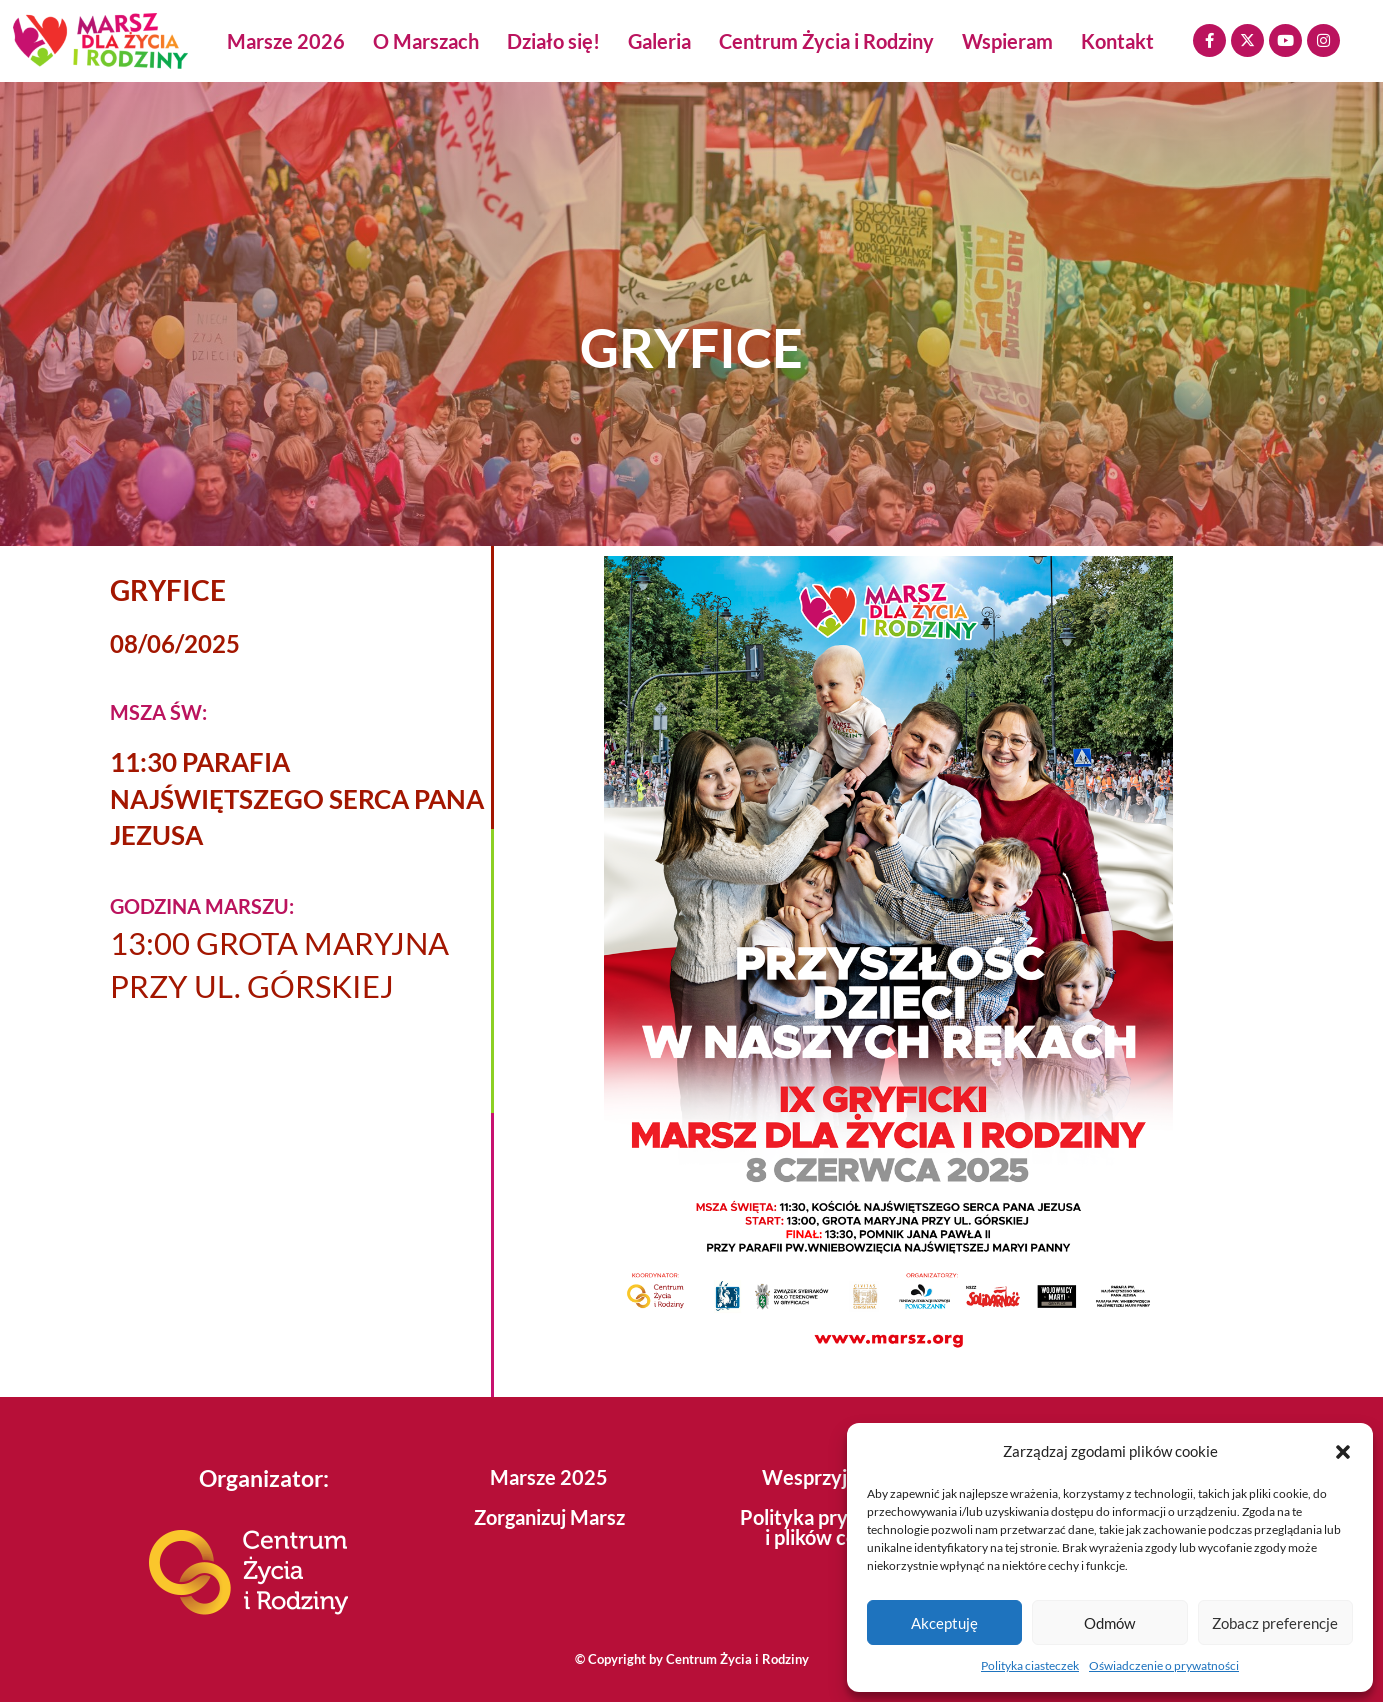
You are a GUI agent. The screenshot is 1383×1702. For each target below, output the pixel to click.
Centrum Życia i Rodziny (826, 41)
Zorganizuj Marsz (549, 1517)
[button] (1343, 1452)
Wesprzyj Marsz (834, 1477)
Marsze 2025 (549, 1477)
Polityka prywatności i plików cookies (834, 1527)
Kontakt (1117, 41)
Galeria (659, 41)
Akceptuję (944, 1623)
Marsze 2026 (286, 41)
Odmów (1109, 1623)
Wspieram (1007, 41)
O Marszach (426, 41)
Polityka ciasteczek (1030, 1665)
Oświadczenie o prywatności (1164, 1665)
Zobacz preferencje (1275, 1623)
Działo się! (553, 41)
